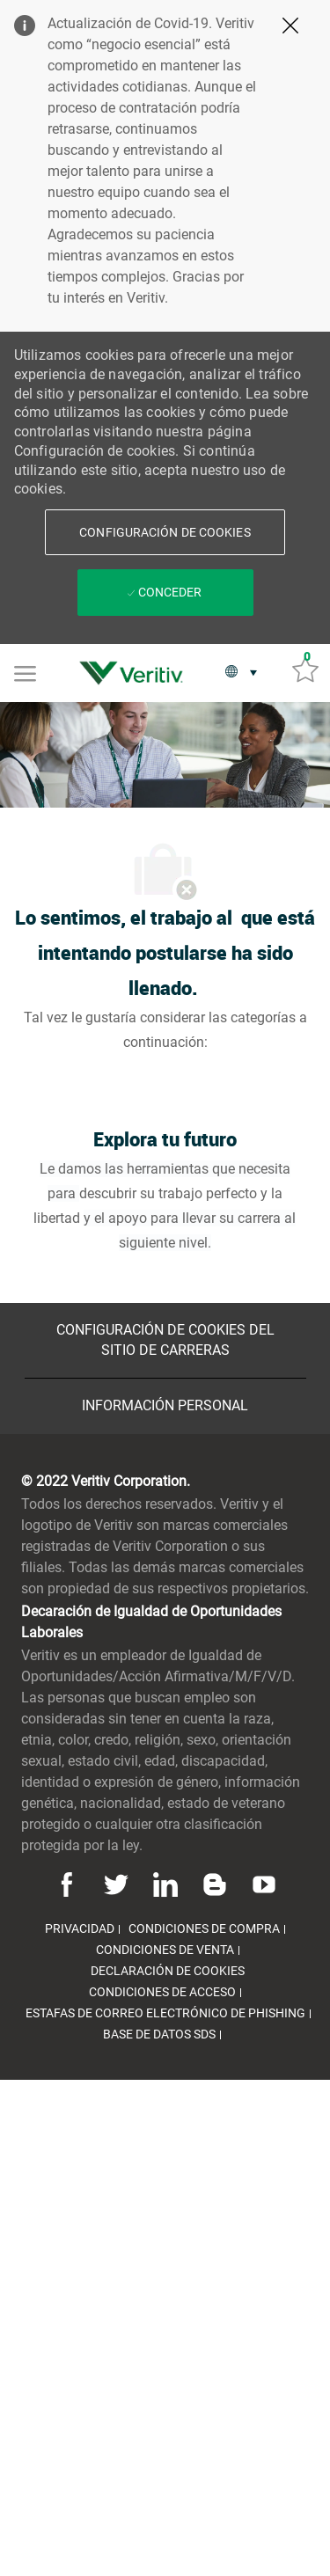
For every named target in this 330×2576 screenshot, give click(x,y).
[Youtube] (261, 1883)
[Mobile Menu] (25, 672)
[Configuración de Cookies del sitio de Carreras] (165, 1340)
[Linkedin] (165, 1883)
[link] (135, 673)
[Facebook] (69, 1883)
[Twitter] (116, 1883)
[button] (164, 532)
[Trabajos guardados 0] (305, 668)
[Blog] (214, 1883)
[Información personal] (165, 1406)
